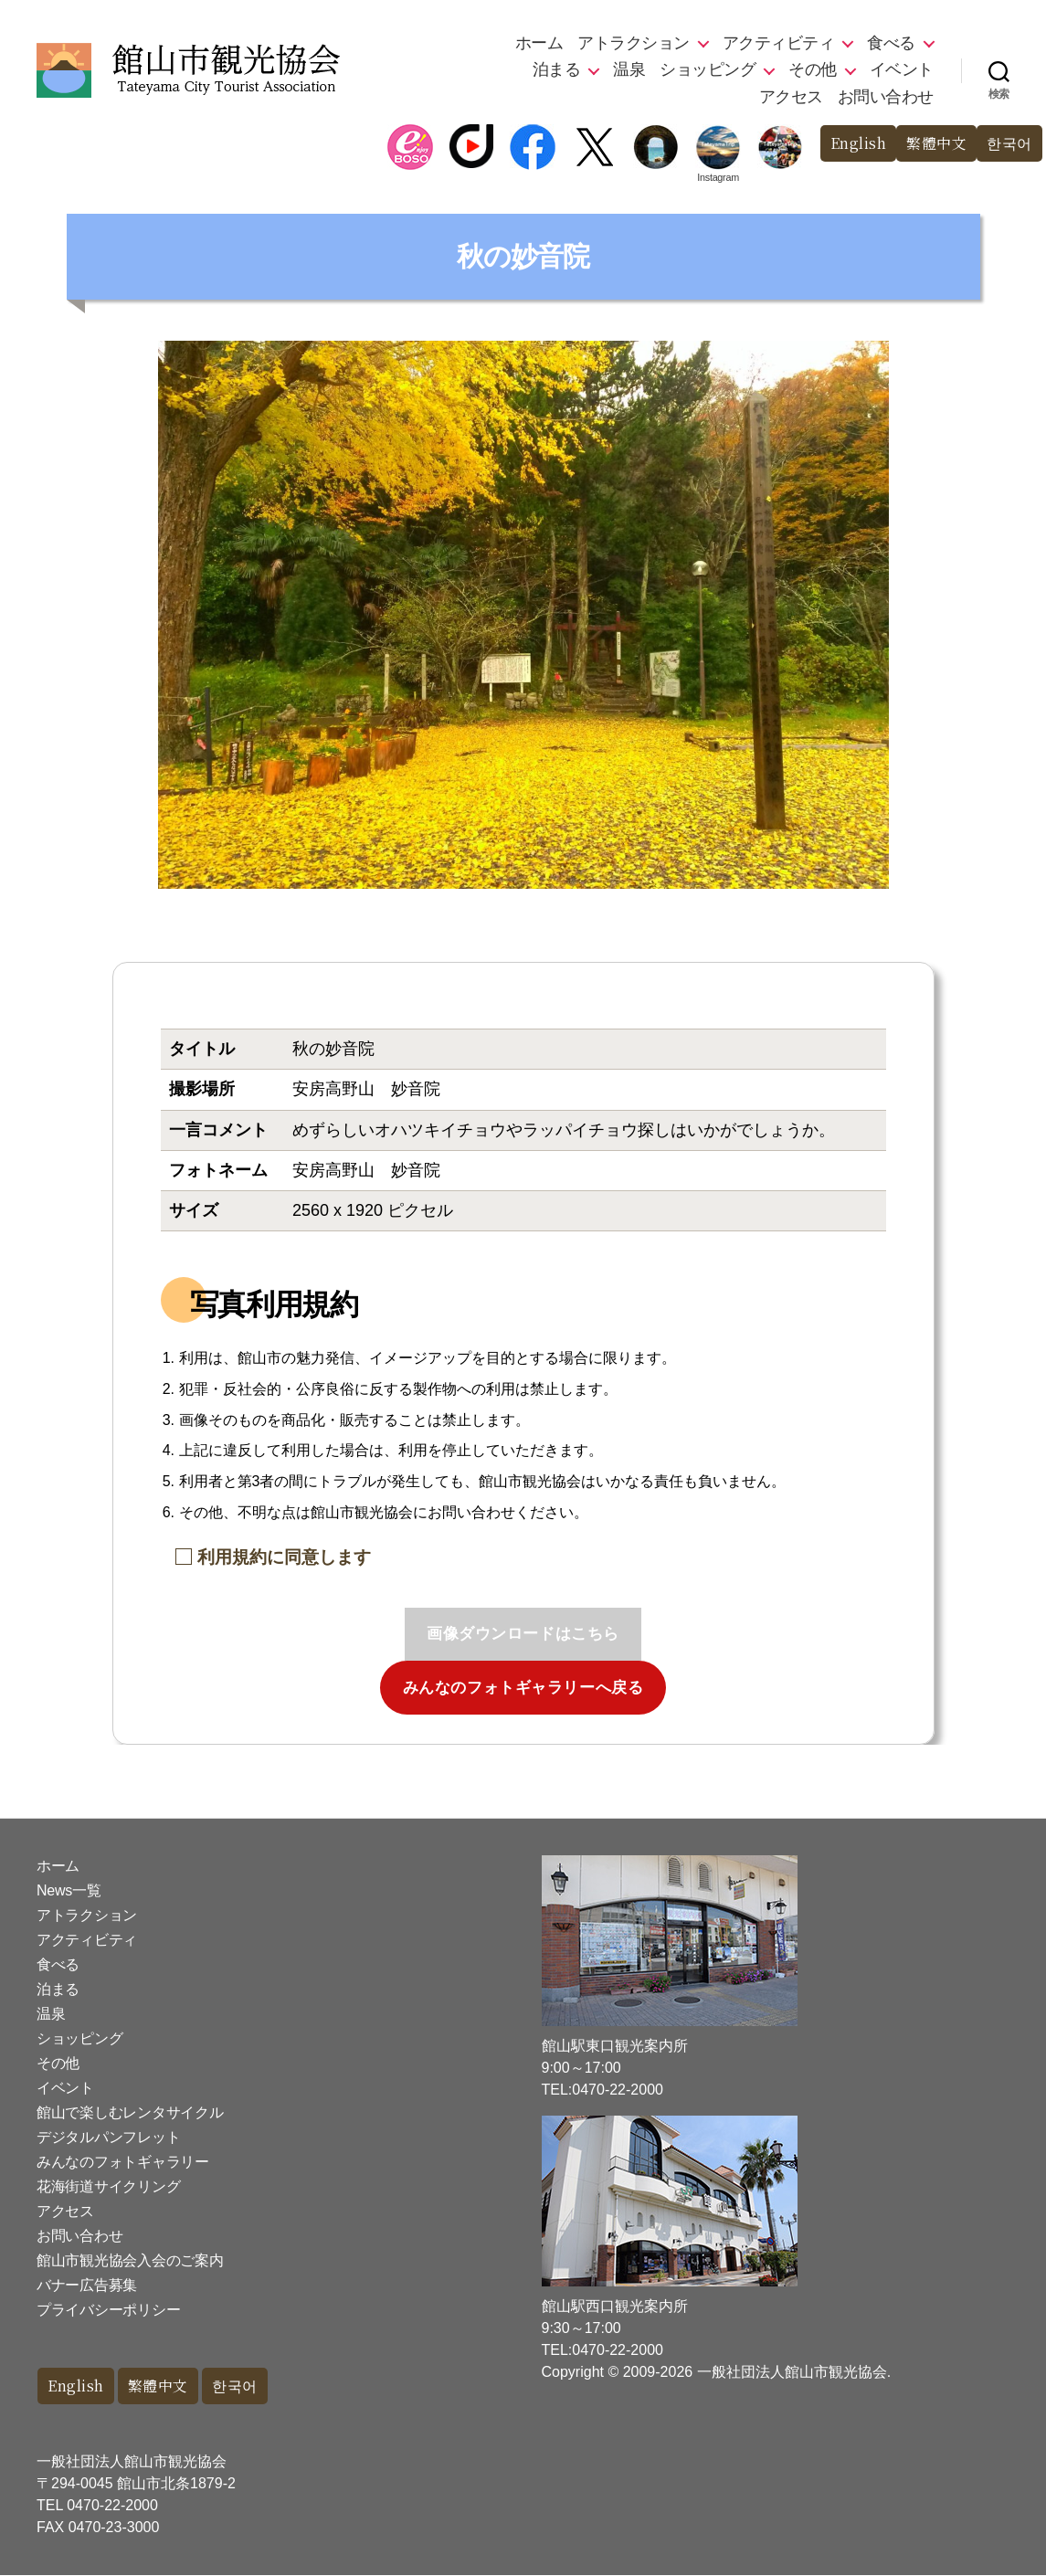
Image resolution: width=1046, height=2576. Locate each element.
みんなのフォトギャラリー (123, 2162)
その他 (812, 69)
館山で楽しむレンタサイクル (130, 2112)
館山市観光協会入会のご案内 (130, 2260)
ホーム (539, 43)
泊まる (557, 69)
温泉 (629, 69)
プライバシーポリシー (108, 2309)
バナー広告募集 (87, 2285)
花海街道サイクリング (108, 2186)
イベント (902, 69)
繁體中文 (932, 143)
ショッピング (707, 69)
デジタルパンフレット (108, 2137)
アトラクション (633, 43)
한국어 (1008, 143)
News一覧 (68, 1890)
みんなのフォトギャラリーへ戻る (523, 1687)
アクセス (791, 97)
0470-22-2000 (112, 2506)
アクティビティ (779, 43)
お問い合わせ (886, 97)
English (849, 143)
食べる (891, 43)
